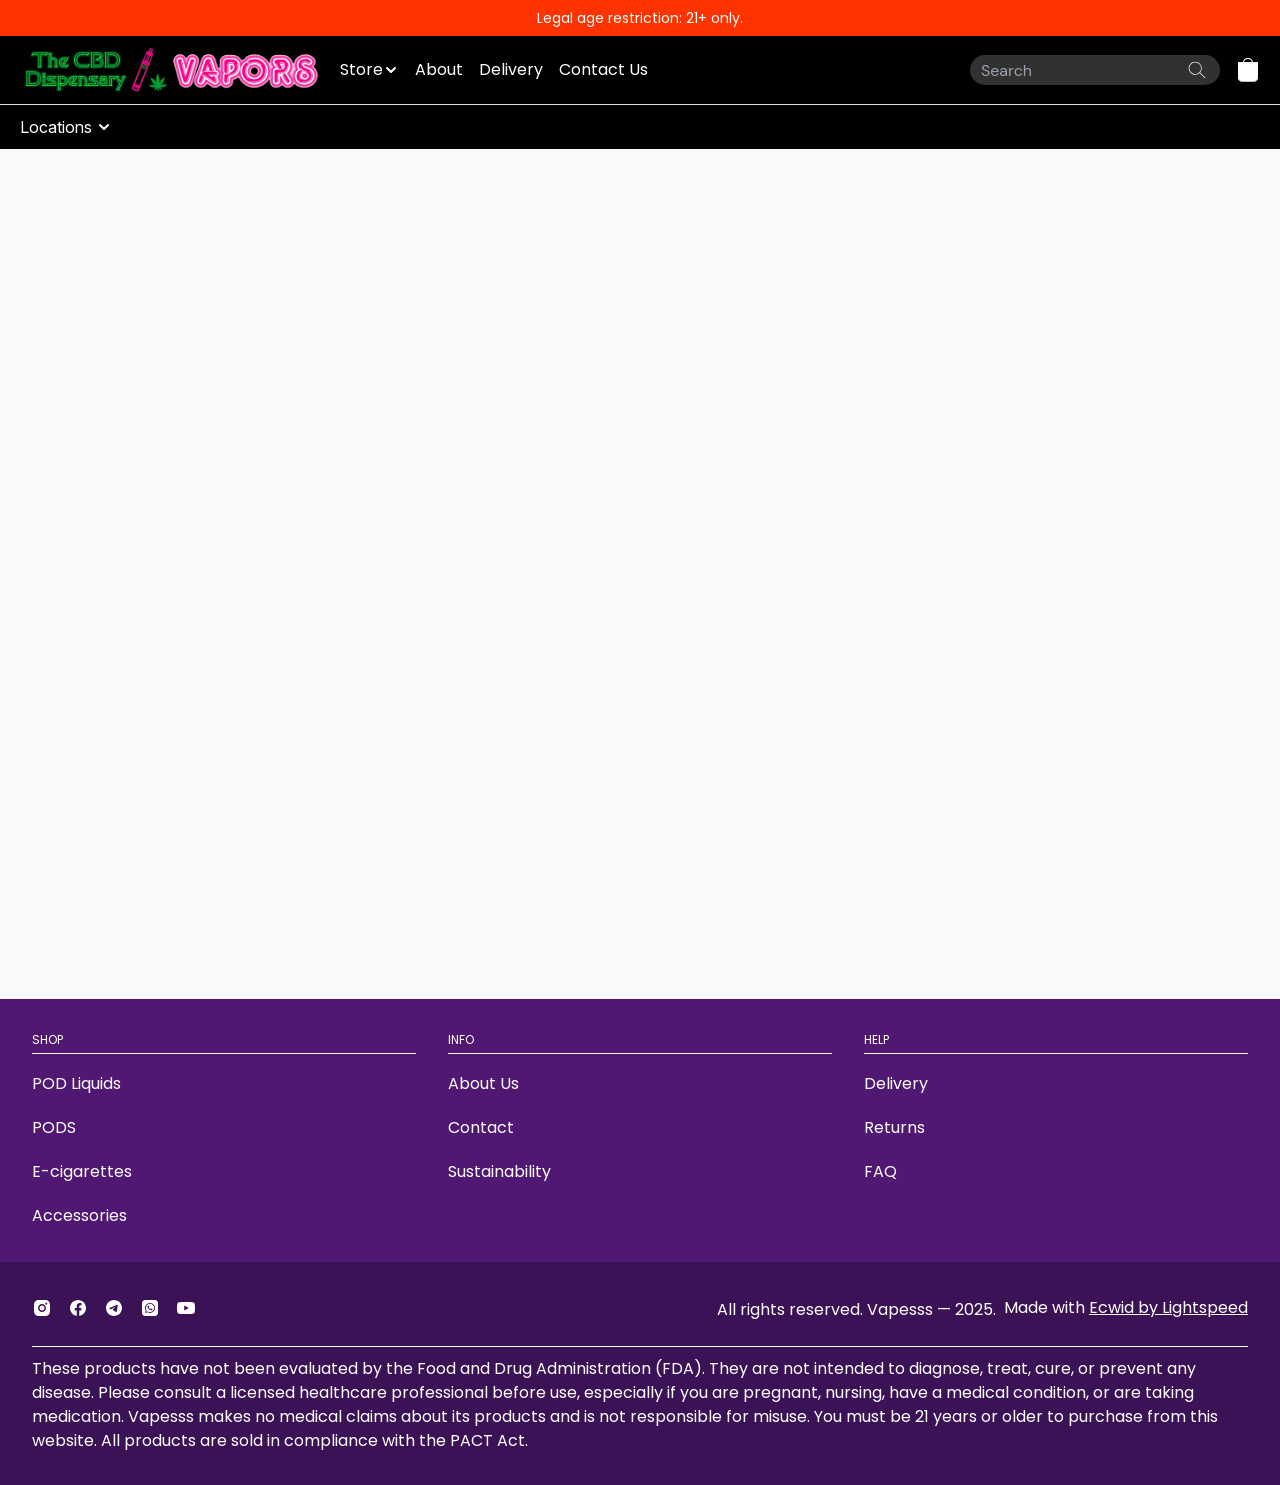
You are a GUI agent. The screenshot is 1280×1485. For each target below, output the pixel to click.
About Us (483, 1083)
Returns (894, 1127)
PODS (54, 1127)
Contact (481, 1127)
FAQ (880, 1171)
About (439, 69)
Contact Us (603, 69)
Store (361, 69)
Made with (1126, 1307)
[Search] (1095, 70)
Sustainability (499, 1171)
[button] (1248, 70)
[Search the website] (1197, 70)
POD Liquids (76, 1083)
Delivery (511, 69)
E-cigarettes (82, 1171)
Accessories (79, 1215)
